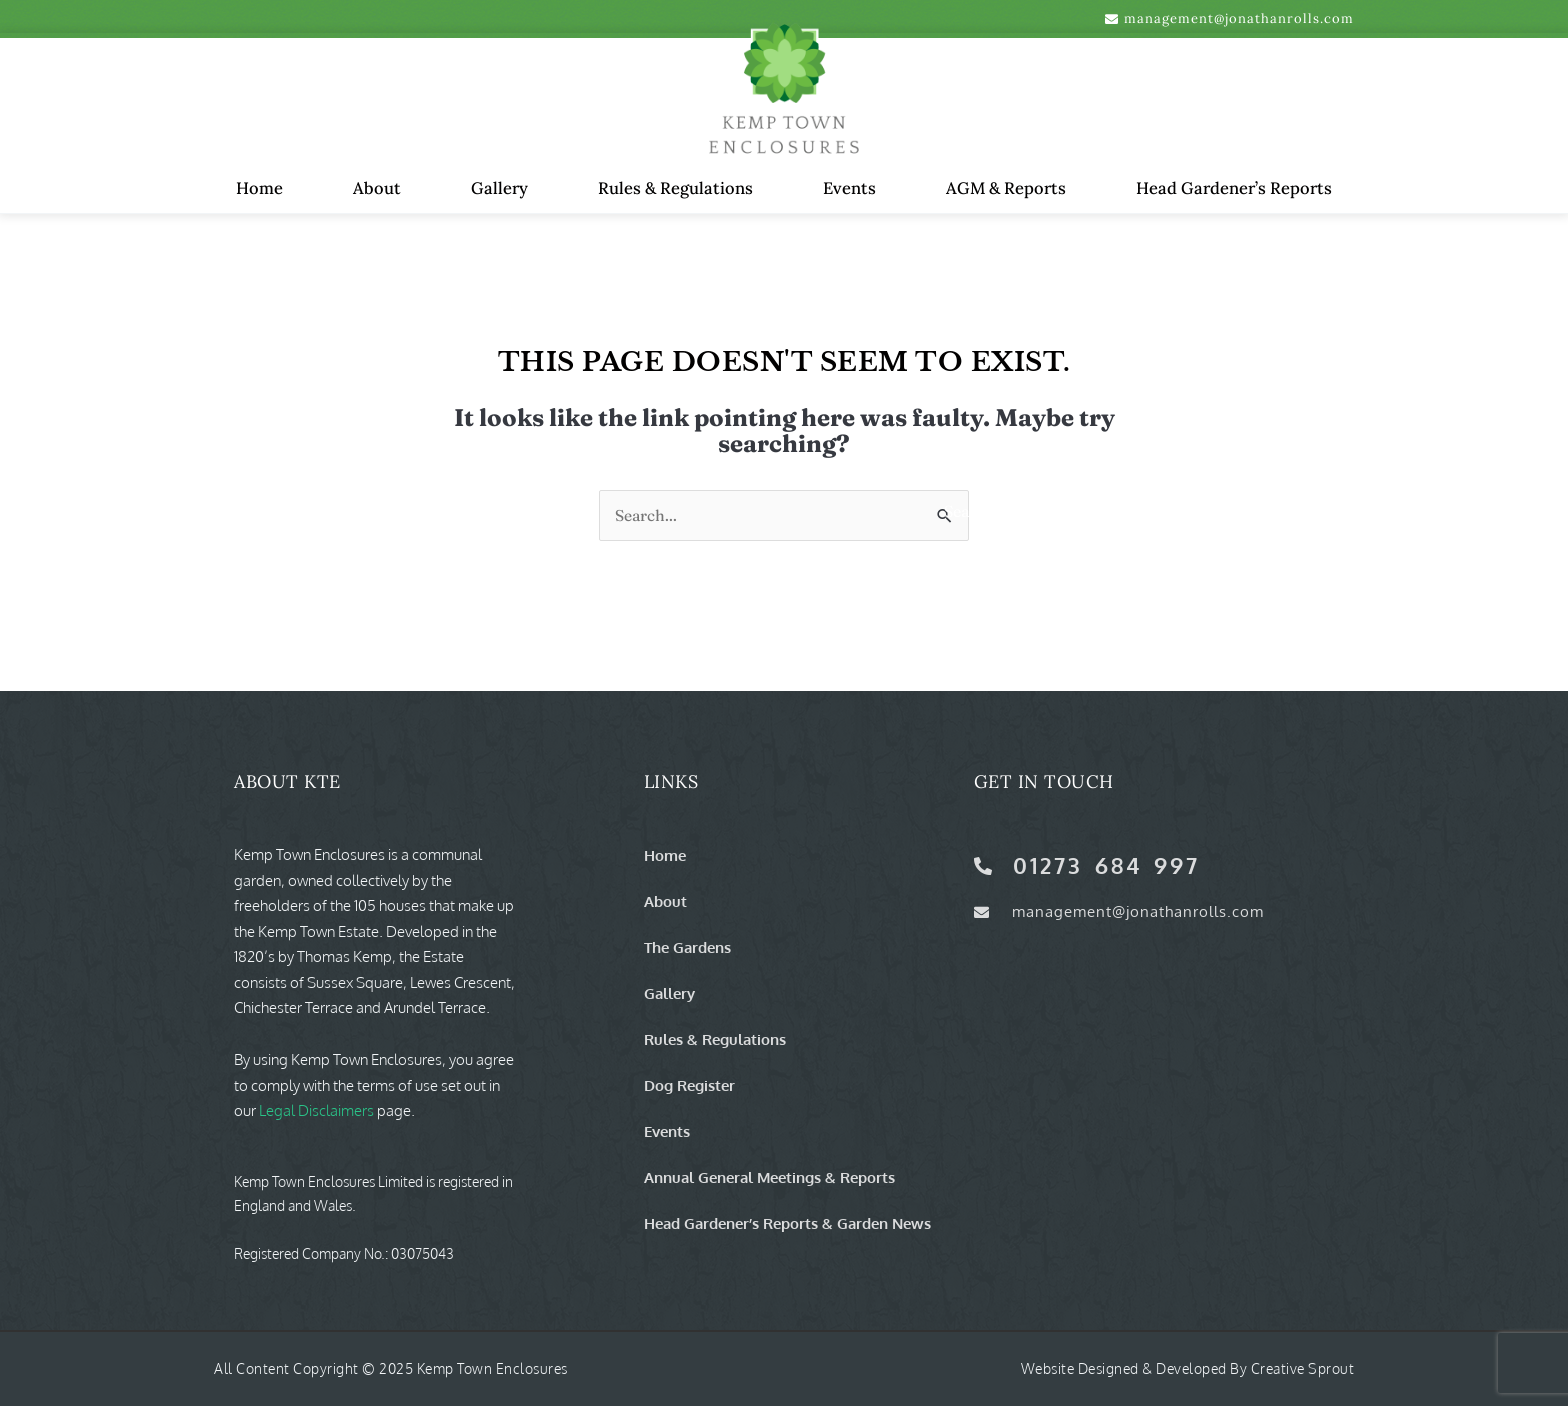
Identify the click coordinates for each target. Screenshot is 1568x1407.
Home (259, 188)
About (377, 188)
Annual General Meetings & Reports (769, 1178)
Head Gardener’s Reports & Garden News (787, 1224)
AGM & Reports (1006, 188)
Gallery (499, 188)
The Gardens (687, 948)
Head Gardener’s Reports (1234, 188)
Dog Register (689, 1086)
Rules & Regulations (675, 188)
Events (849, 188)
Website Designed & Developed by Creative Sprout (1188, 1369)
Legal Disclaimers (316, 1111)
